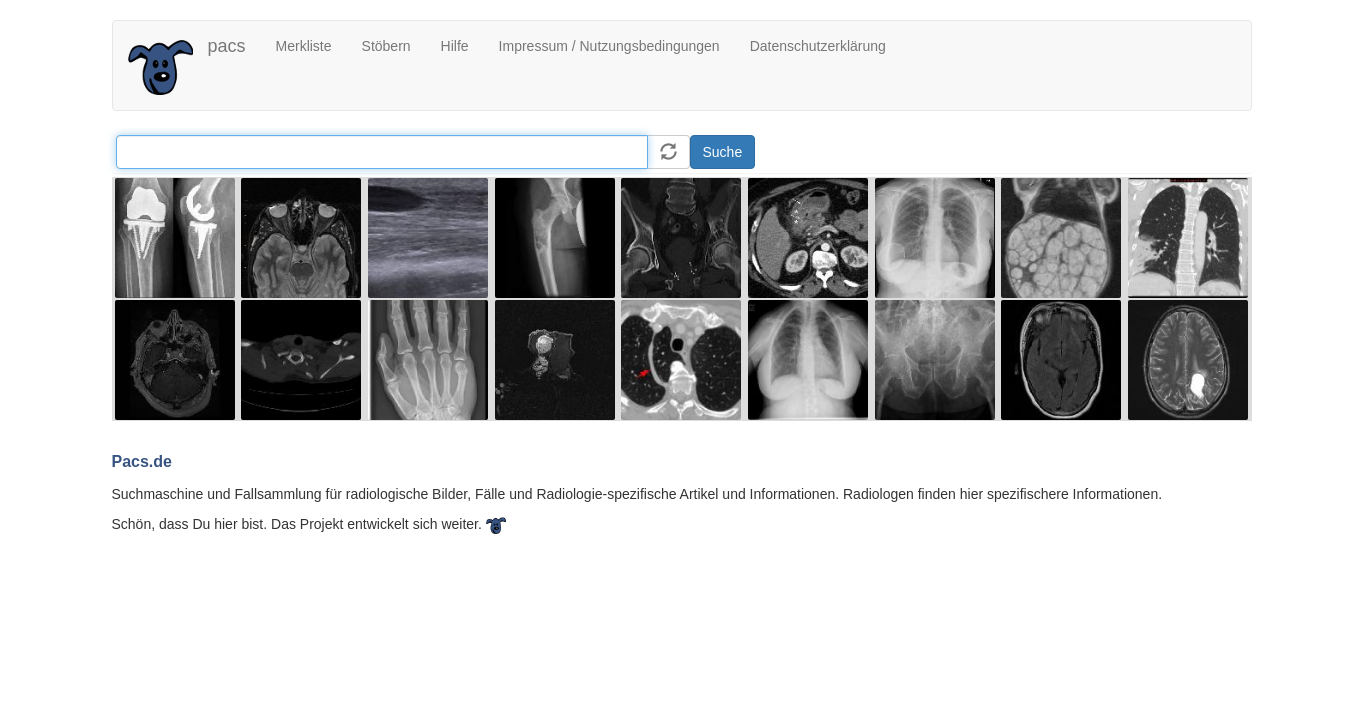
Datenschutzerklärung (818, 46)
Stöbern (386, 46)
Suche (723, 152)
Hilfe (455, 46)
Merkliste (304, 46)
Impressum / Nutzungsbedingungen (609, 46)
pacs (227, 46)
